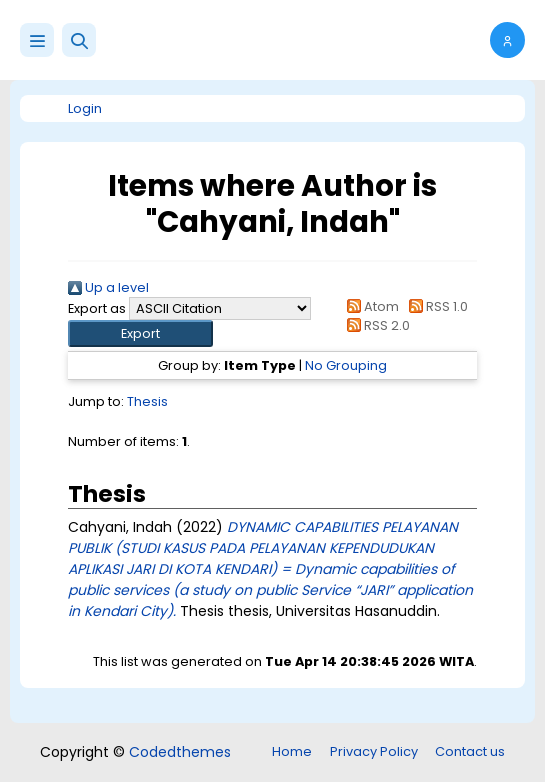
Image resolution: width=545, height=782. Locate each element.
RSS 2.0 (375, 325)
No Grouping (346, 365)
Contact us (470, 751)
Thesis (147, 401)
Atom (370, 306)
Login (85, 108)
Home (292, 751)
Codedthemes (180, 752)
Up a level (108, 287)
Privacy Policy (374, 751)
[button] (79, 40)
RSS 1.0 (434, 306)
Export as (97, 308)
